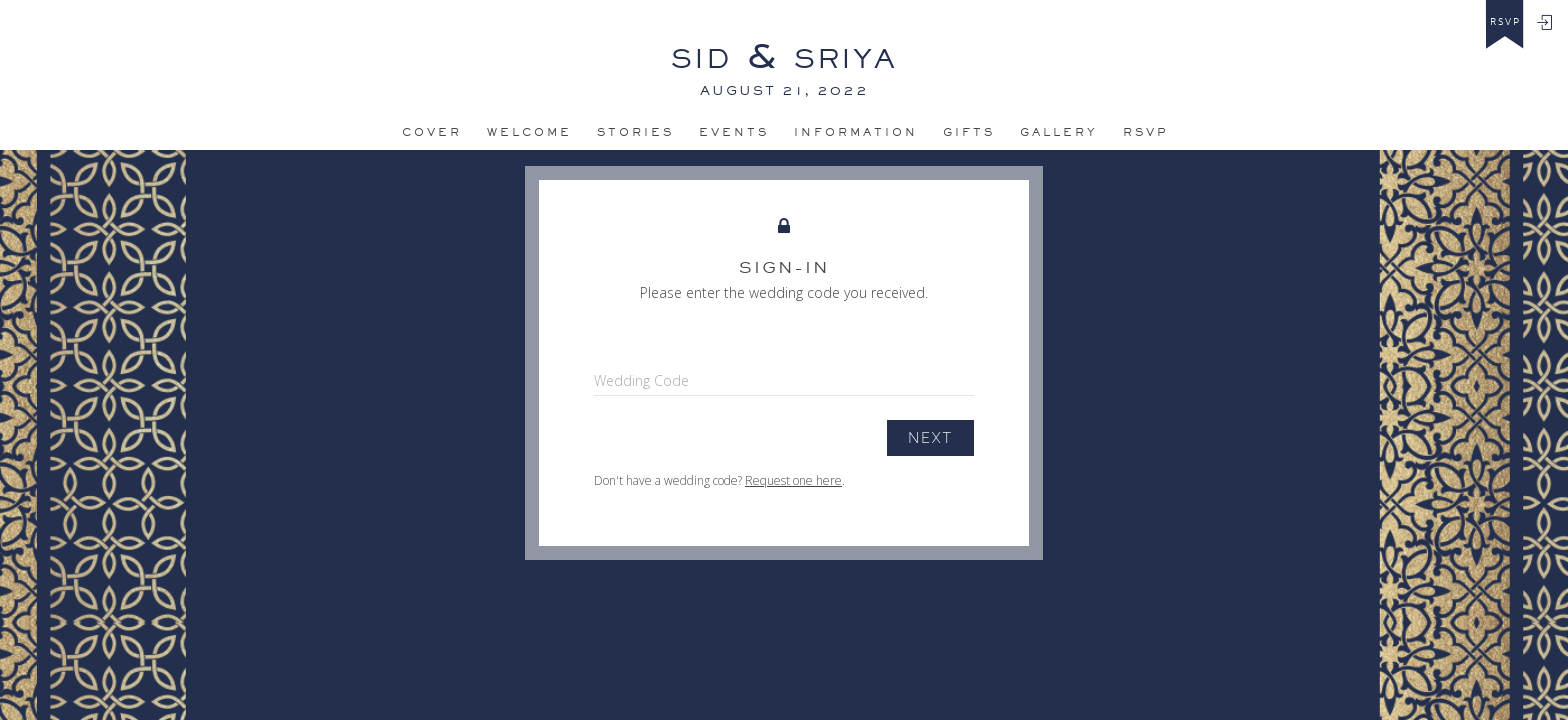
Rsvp (1146, 132)
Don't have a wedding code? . (719, 480)
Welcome (529, 132)
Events (734, 132)
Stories (635, 132)
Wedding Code (641, 380)
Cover (432, 132)
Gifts (969, 132)
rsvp (1505, 22)
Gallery (1059, 132)
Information (856, 132)
